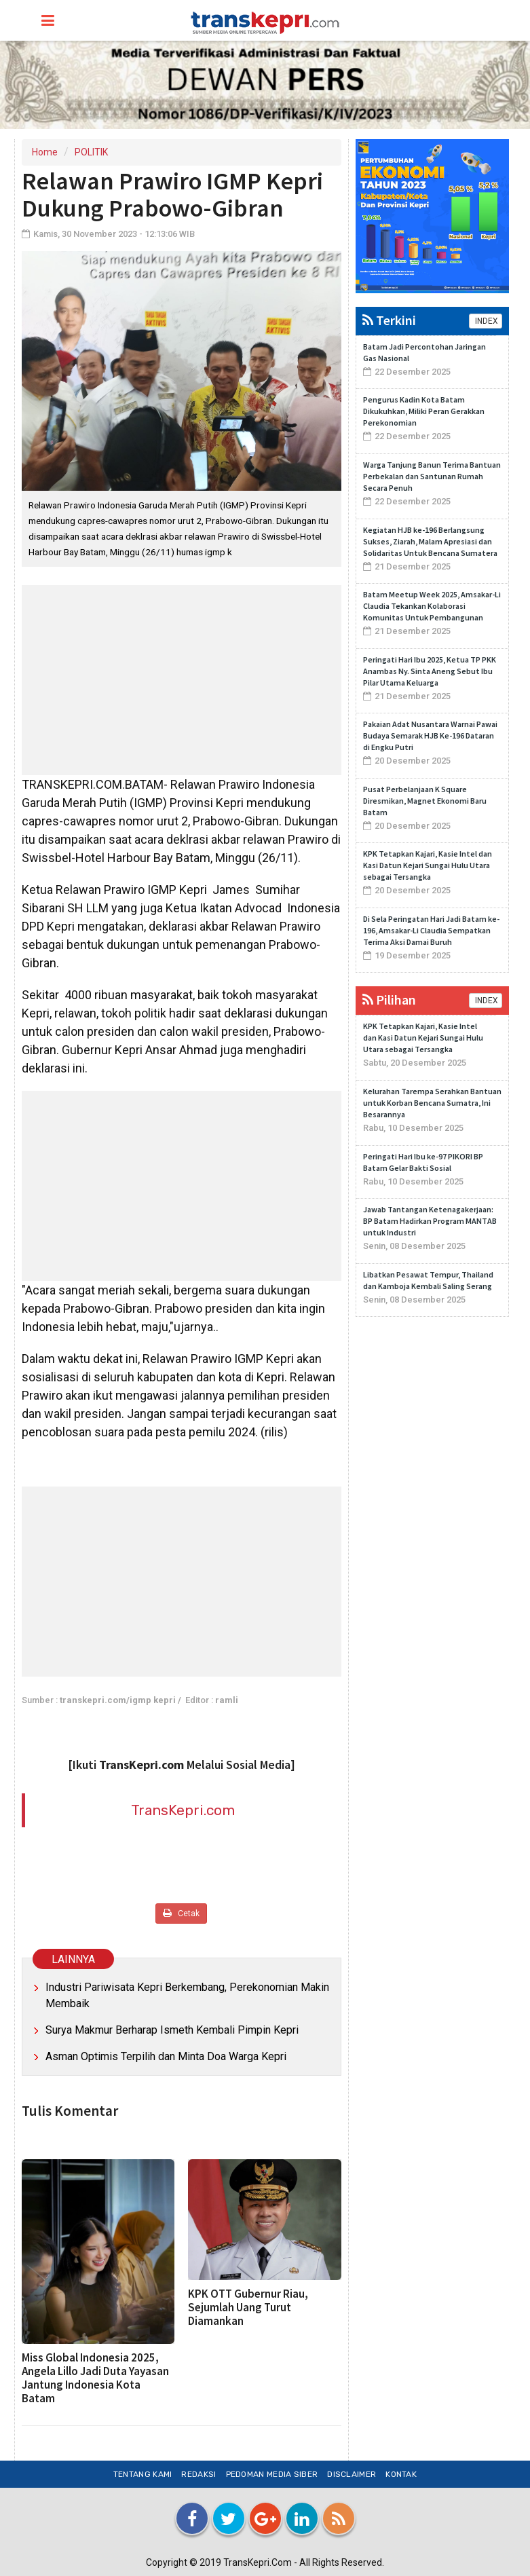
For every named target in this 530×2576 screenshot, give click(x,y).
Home (45, 152)
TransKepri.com (183, 1810)
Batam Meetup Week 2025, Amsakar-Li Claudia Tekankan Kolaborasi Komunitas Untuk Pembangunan (432, 605)
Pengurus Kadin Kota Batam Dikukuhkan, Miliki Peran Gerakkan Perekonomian (424, 411)
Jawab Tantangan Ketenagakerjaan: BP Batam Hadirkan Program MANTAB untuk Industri (430, 1220)
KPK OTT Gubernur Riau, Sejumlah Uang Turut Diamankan (248, 2307)
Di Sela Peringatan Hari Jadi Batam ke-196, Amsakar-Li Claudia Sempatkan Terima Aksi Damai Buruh (431, 930)
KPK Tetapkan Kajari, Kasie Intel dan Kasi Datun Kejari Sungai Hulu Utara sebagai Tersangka (427, 865)
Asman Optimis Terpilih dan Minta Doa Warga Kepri (165, 2056)
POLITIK (91, 152)
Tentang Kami (142, 2474)
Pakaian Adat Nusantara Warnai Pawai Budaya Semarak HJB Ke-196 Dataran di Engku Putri (430, 735)
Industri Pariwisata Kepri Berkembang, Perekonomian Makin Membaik (187, 1995)
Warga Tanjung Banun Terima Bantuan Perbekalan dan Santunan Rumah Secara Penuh (432, 476)
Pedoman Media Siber (272, 2474)
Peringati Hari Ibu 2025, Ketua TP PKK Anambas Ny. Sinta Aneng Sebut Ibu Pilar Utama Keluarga (429, 671)
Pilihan (389, 999)
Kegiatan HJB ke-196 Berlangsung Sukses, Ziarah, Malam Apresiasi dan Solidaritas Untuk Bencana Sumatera (430, 541)
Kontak (401, 2474)
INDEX (485, 321)
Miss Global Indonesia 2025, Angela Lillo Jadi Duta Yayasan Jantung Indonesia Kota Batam (95, 2378)
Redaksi (198, 2474)
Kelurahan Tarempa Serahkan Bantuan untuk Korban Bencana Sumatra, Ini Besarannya (432, 1102)
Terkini (389, 320)
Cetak (181, 1913)
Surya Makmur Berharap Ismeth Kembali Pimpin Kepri (172, 2029)
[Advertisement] (181, 680)
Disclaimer (351, 2474)
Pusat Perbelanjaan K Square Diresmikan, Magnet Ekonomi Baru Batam (425, 800)
